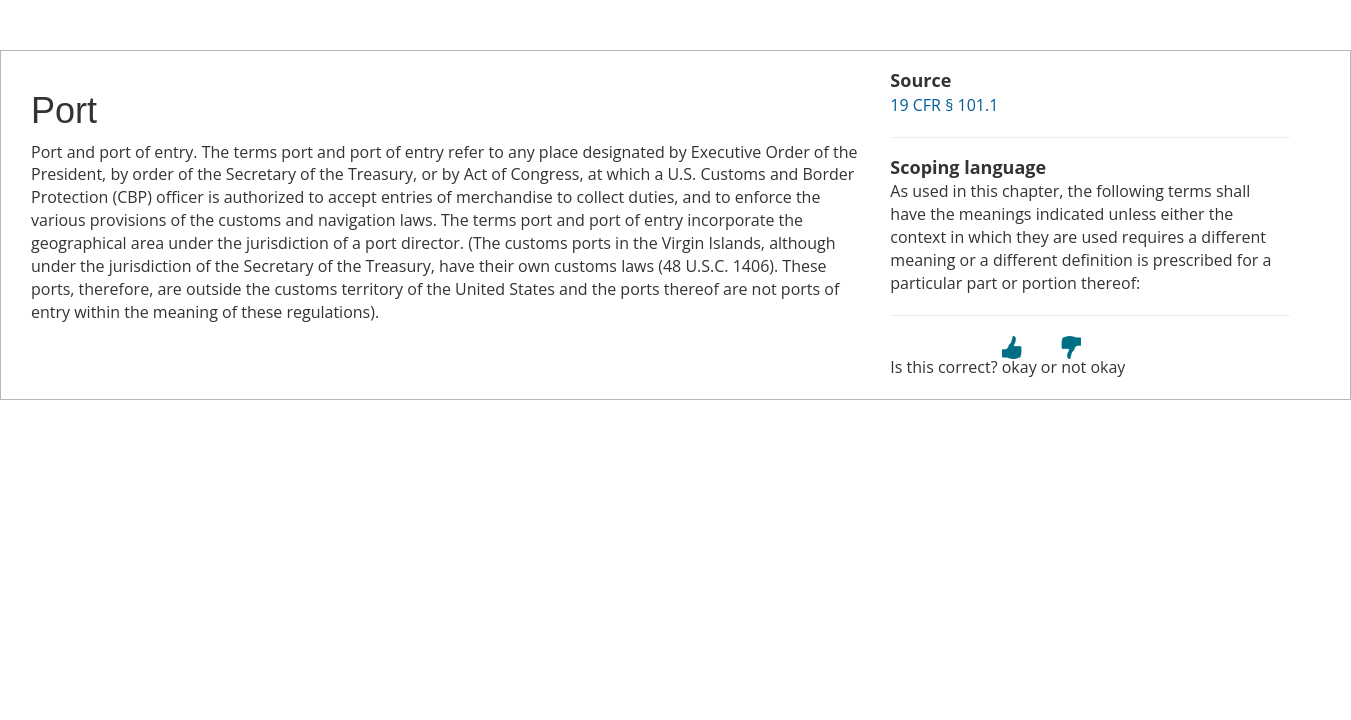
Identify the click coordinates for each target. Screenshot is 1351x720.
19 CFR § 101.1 (944, 105)
